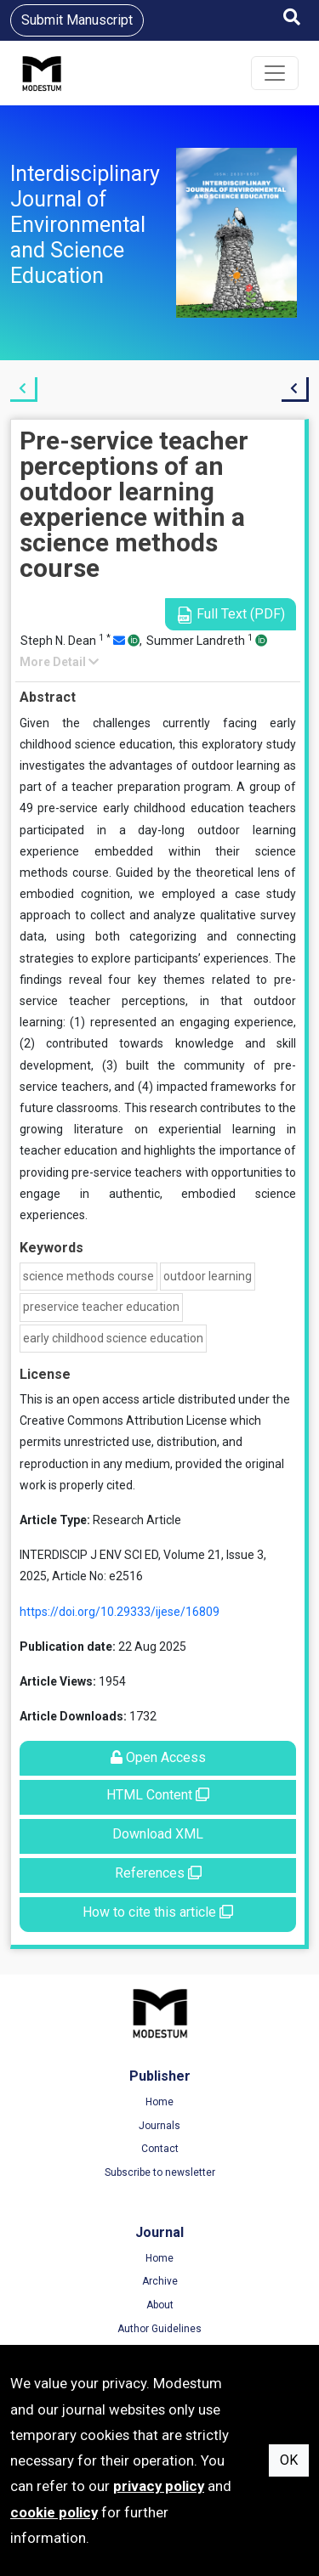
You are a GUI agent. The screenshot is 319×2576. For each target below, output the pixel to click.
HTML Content (157, 1795)
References (158, 1873)
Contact (160, 2149)
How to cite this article (158, 1912)
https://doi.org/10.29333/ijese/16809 (119, 1611)
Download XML (157, 1834)
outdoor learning (207, 1276)
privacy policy (158, 2485)
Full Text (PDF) (230, 615)
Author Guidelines (159, 2329)
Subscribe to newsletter (160, 2172)
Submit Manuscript (77, 20)
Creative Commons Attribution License (123, 1420)
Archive (160, 2281)
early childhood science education (113, 1338)
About (160, 2305)
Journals (159, 2126)
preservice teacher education (101, 1306)
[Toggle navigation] (275, 73)
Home (159, 2102)
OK (289, 2460)
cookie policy (54, 2512)
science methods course (88, 1276)
